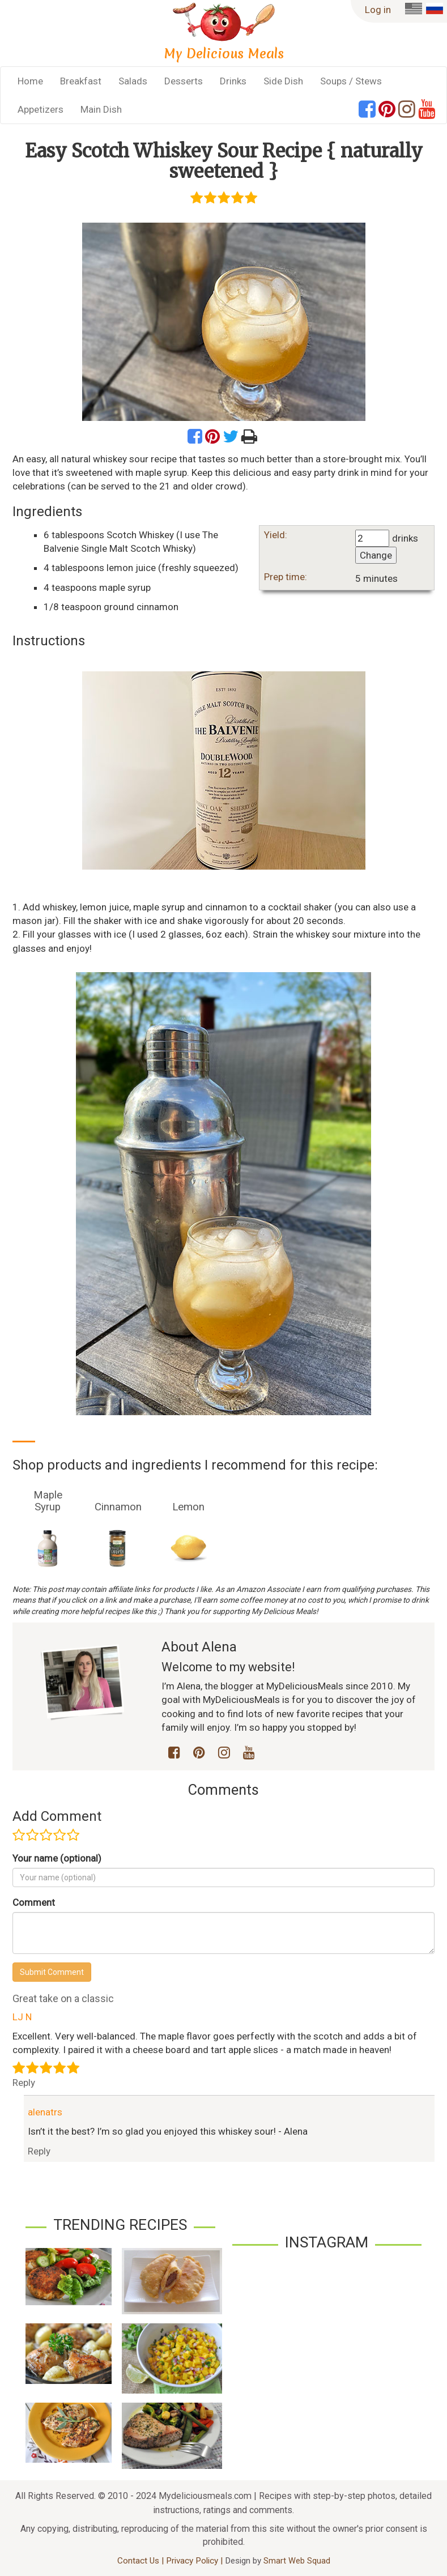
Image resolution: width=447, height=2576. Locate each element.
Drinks (233, 81)
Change (376, 555)
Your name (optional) (56, 1858)
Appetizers (40, 109)
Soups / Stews (351, 81)
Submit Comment (52, 1972)
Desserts (183, 81)
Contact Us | (141, 2561)
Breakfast (80, 81)
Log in (378, 9)
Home (30, 81)
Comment (33, 1902)
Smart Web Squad (296, 2561)
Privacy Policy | (195, 2561)
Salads (132, 81)
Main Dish (101, 109)
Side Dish (283, 81)
